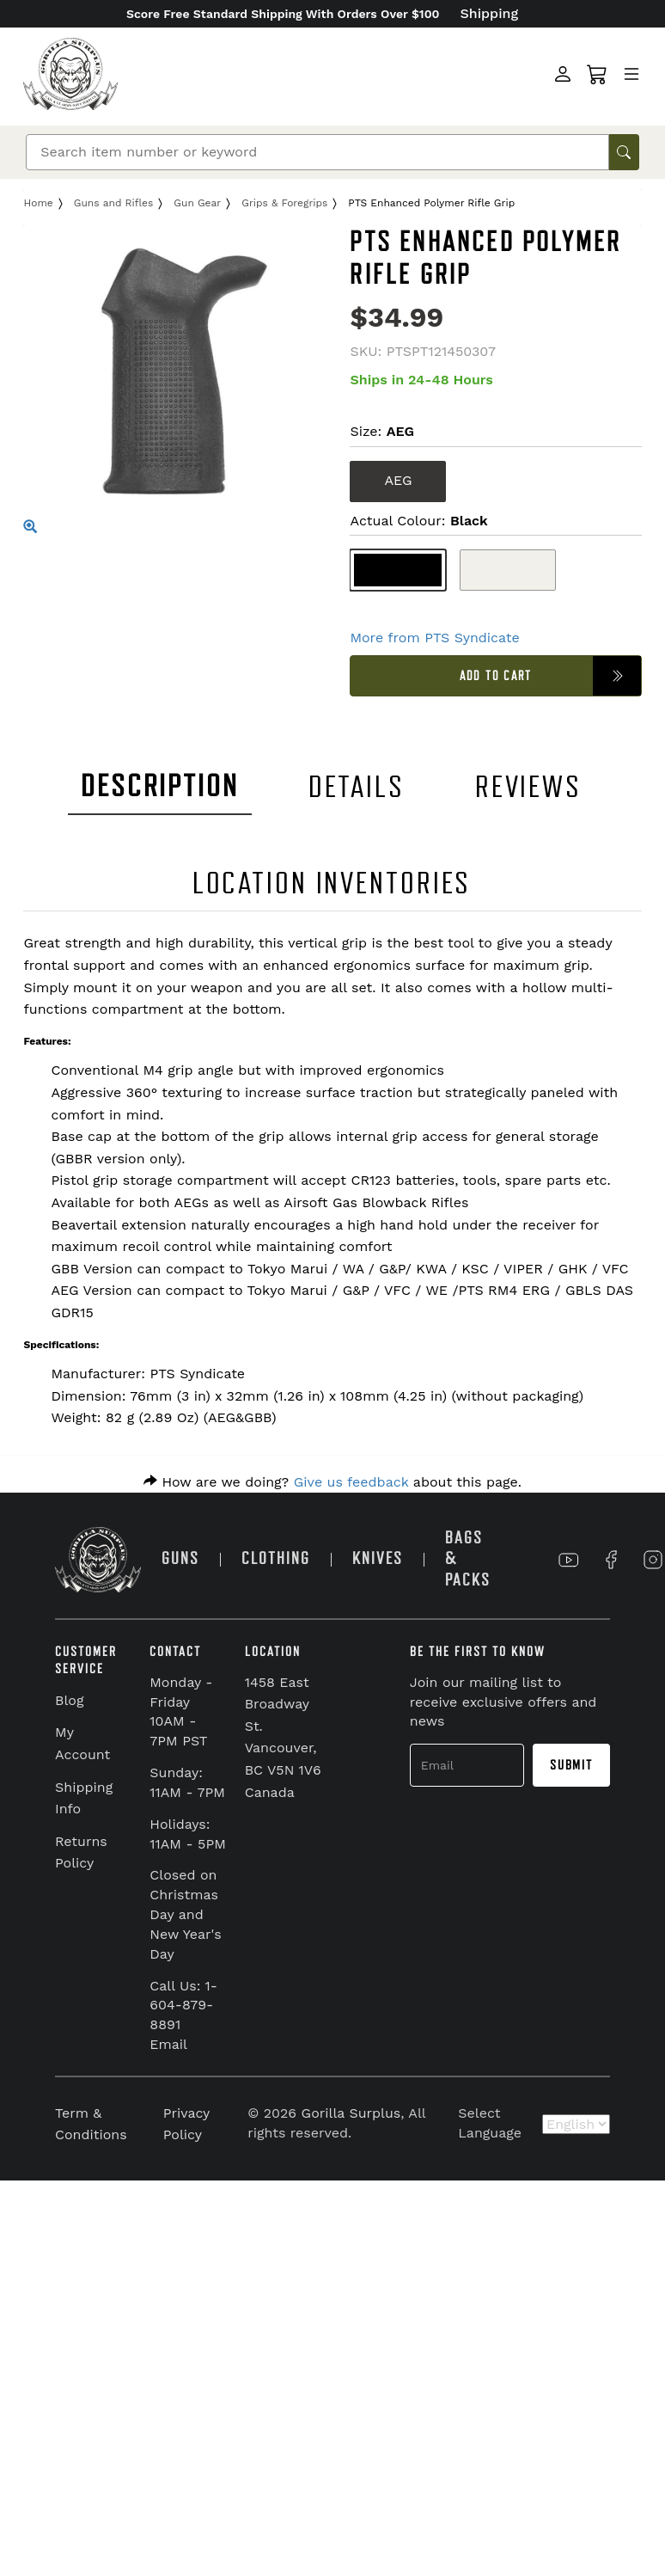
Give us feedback (351, 1482)
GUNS (180, 1558)
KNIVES (377, 1558)
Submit (571, 1765)
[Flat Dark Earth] (508, 570)
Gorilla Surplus (351, 2113)
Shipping (490, 13)
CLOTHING (275, 1558)
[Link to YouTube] (568, 1559)
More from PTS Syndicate (434, 637)
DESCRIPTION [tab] (160, 786)
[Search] (317, 152)
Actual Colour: (418, 520)
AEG (398, 480)
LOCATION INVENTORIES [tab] (332, 883)
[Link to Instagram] (653, 1559)
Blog (69, 1700)
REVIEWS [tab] (528, 787)
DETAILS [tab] (356, 787)
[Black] (398, 570)
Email (168, 2044)
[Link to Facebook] (611, 1559)
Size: (382, 431)
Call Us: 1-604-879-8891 (183, 2005)
